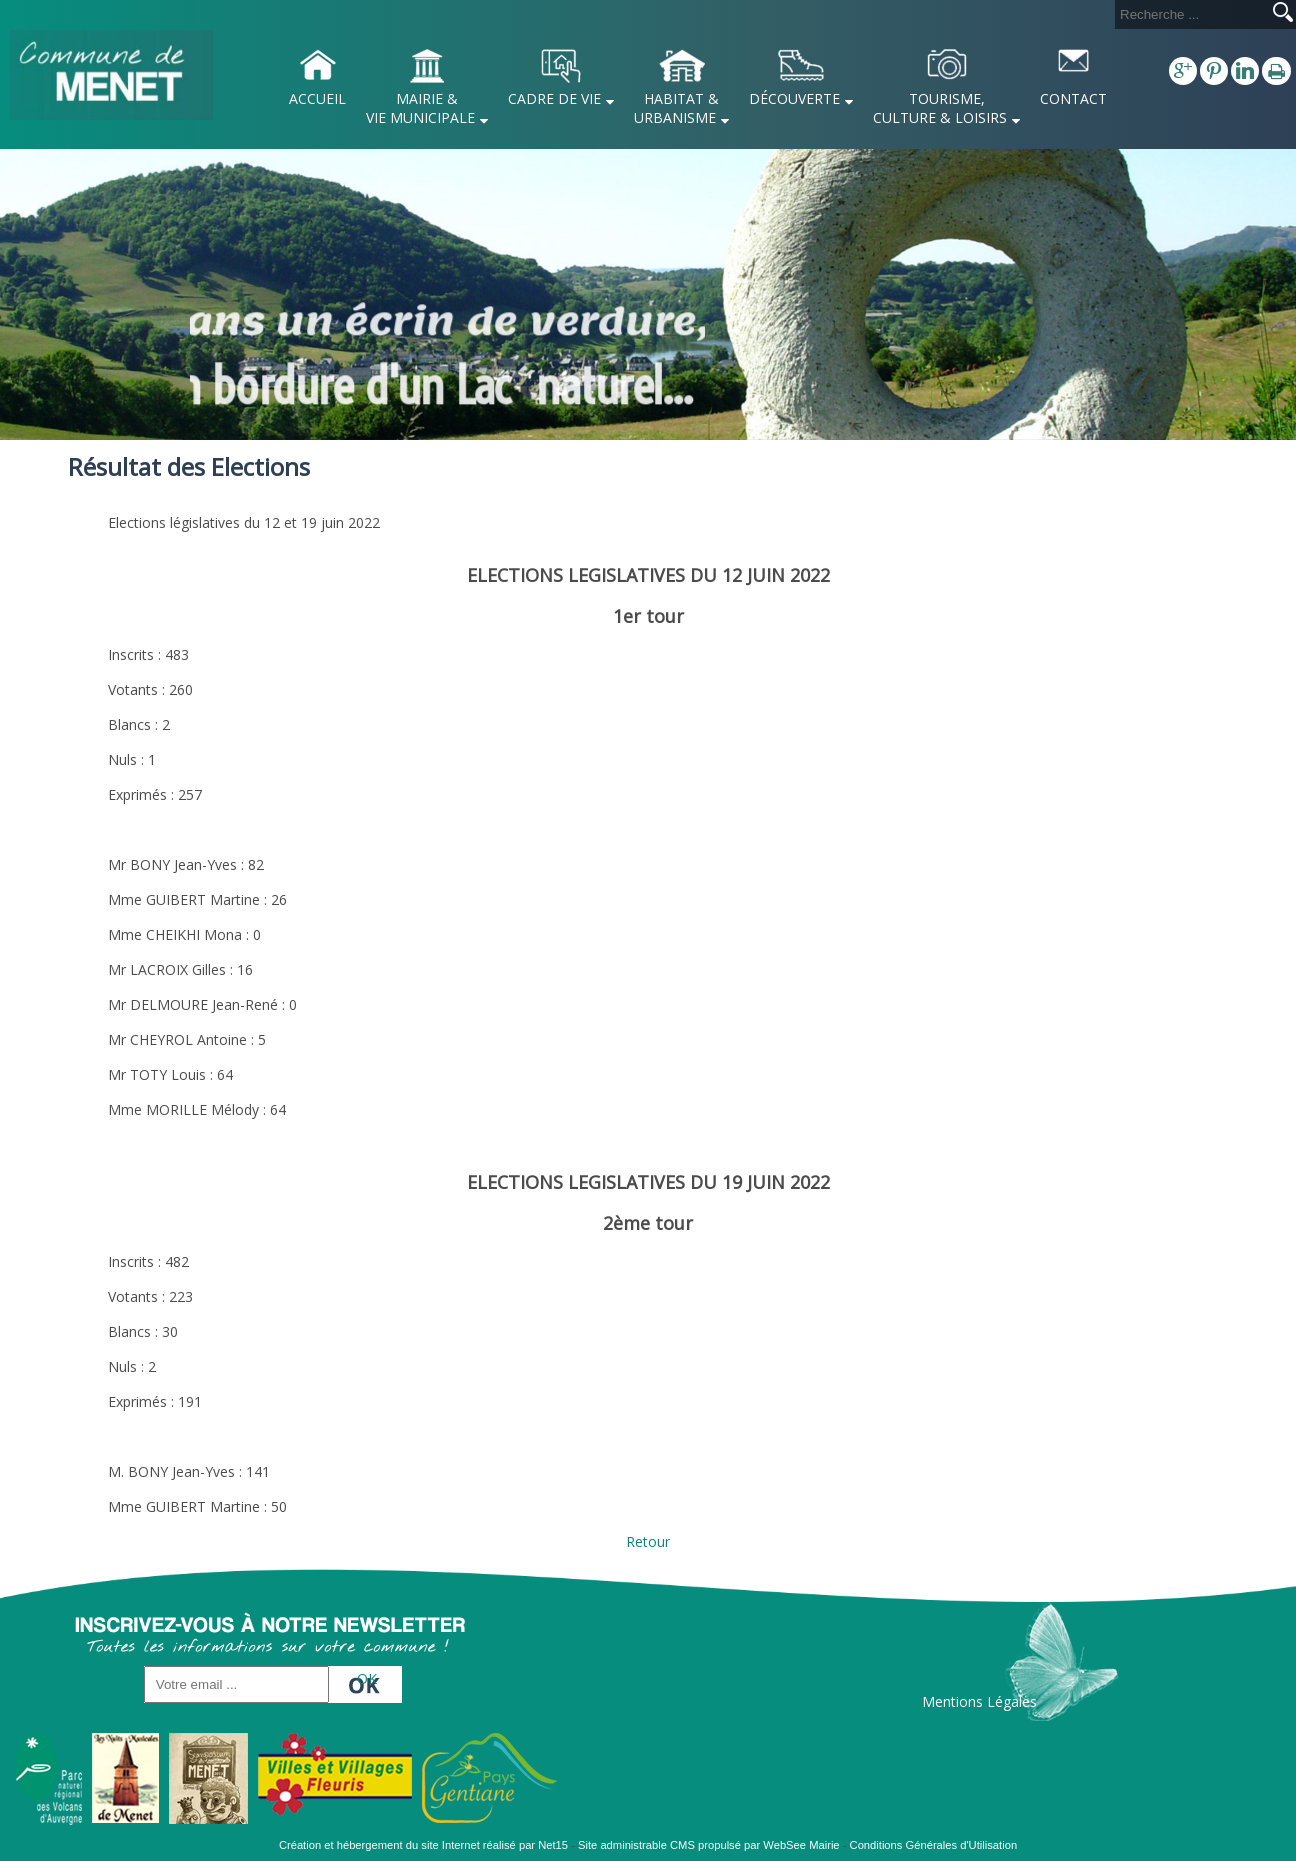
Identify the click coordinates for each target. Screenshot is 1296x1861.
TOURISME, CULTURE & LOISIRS (940, 108)
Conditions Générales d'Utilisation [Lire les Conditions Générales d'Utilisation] (934, 1845)
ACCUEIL (317, 98)
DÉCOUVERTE (794, 98)
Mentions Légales (979, 1701)
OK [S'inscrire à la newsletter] (367, 1678)
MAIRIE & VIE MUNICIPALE (420, 108)
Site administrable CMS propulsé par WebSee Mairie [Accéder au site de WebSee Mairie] (709, 1845)
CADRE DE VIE (554, 98)
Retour (648, 1541)
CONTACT (1073, 98)
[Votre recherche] (1190, 14)
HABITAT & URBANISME (676, 108)
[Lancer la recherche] (1283, 14)
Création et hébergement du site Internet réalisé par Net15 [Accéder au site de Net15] (423, 1845)
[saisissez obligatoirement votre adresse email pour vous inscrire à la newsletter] (236, 1684)
